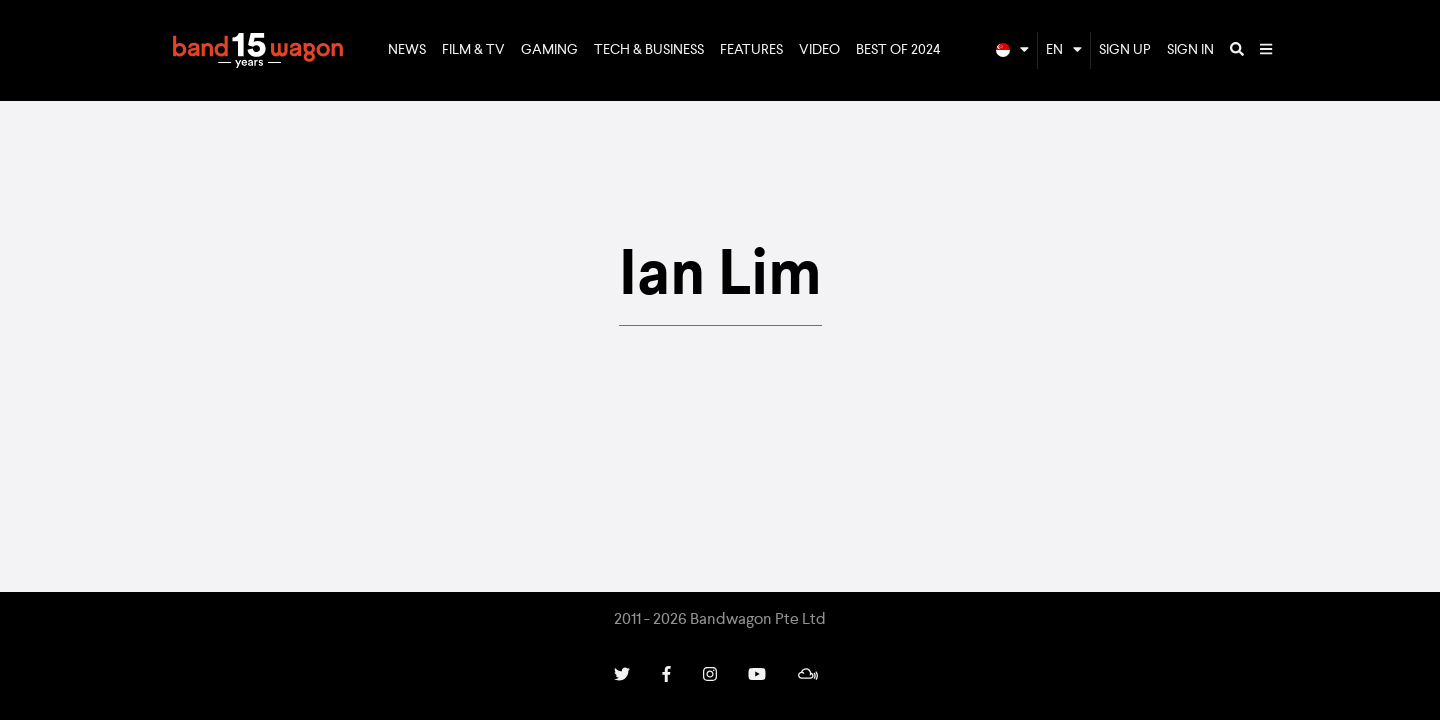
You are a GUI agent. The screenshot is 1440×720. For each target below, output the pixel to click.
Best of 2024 (898, 50)
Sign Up (1125, 50)
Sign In (1190, 50)
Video (819, 50)
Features (751, 50)
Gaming (549, 50)
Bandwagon (258, 51)
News (407, 50)
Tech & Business (649, 50)
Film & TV (473, 50)
